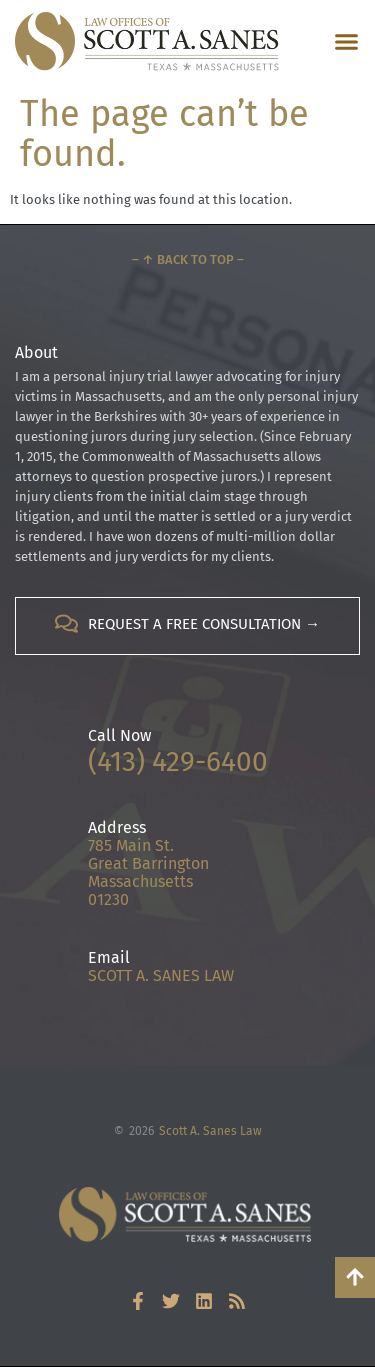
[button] (347, 42)
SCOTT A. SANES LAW (161, 975)
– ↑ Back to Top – (188, 259)
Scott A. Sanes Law (210, 1131)
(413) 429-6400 (178, 761)
